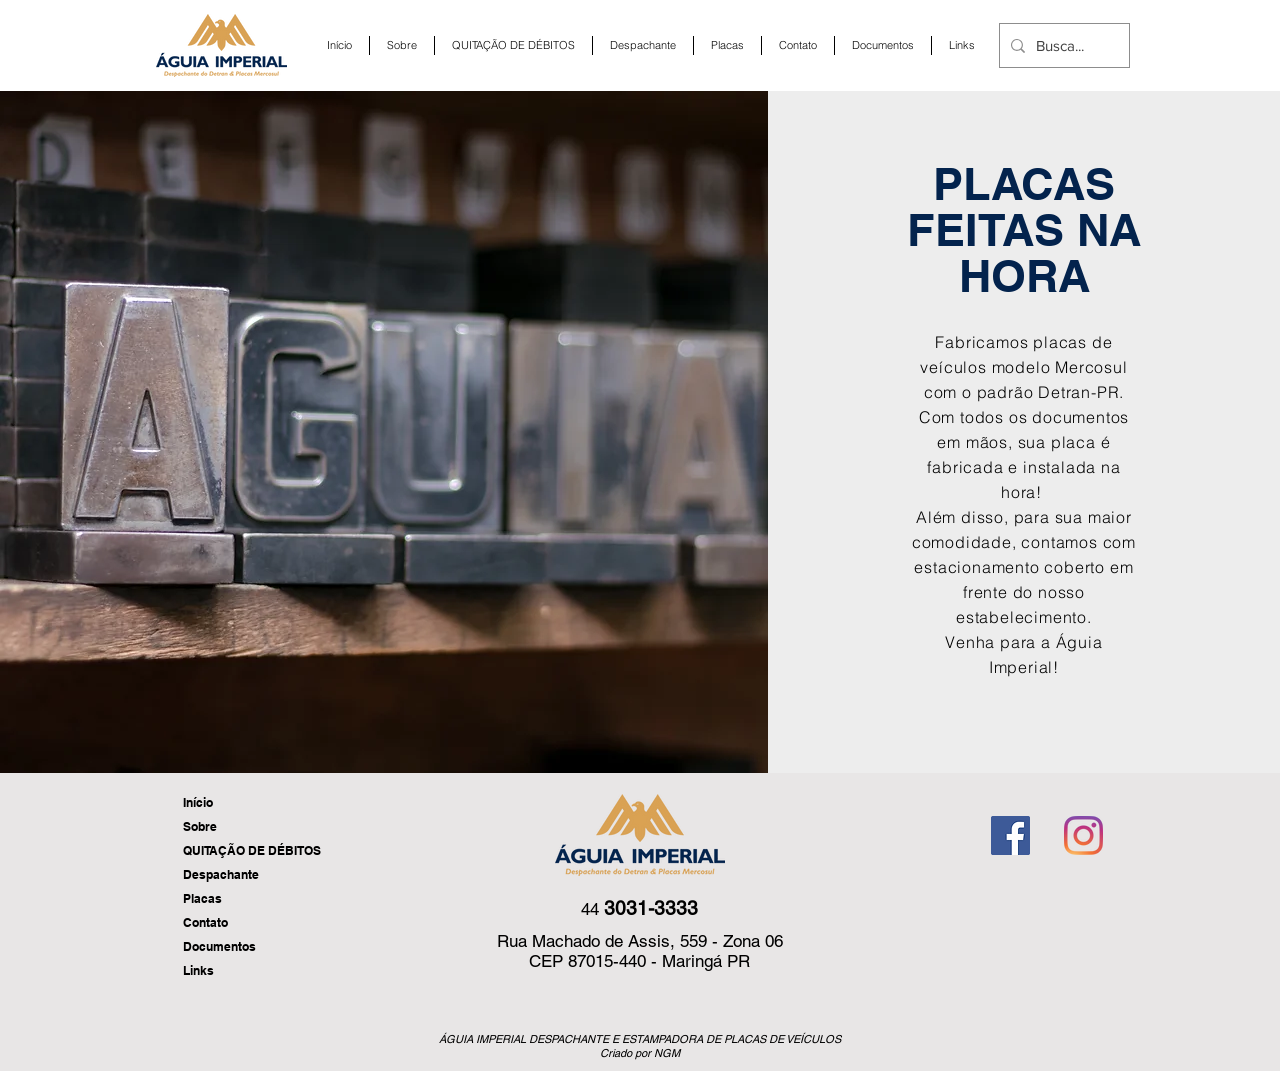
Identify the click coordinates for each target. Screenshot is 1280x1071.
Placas (202, 898)
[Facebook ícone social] (1010, 835)
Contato (205, 922)
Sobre (200, 826)
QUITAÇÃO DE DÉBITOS (252, 850)
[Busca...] (1061, 45)
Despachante (221, 874)
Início (198, 802)
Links (198, 970)
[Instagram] (1083, 835)
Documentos (219, 946)
